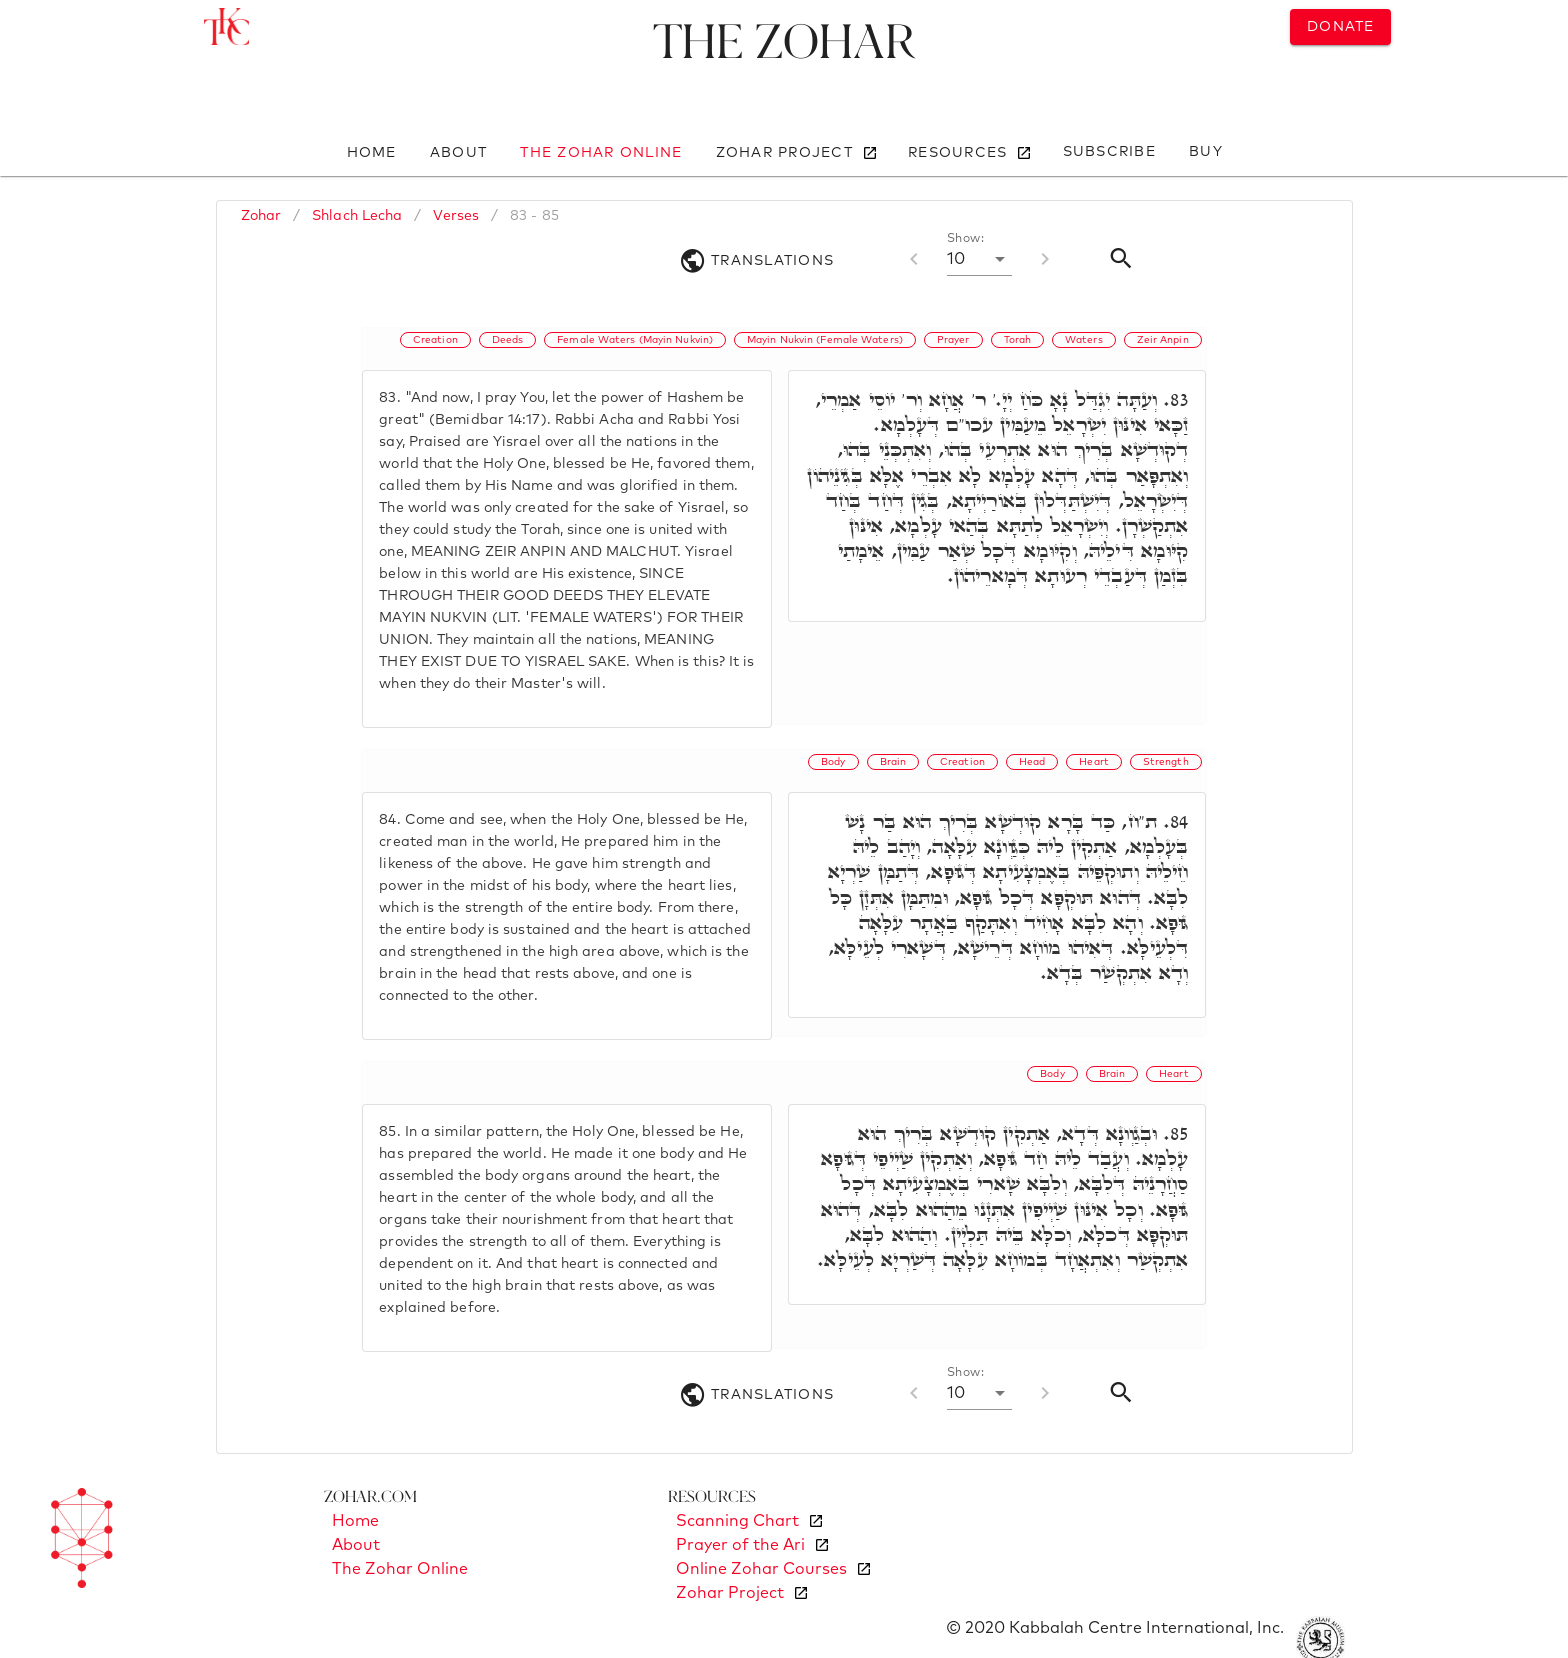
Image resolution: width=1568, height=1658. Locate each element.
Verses (456, 216)
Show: (965, 239)
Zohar (261, 216)
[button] (979, 259)
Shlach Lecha (357, 216)
